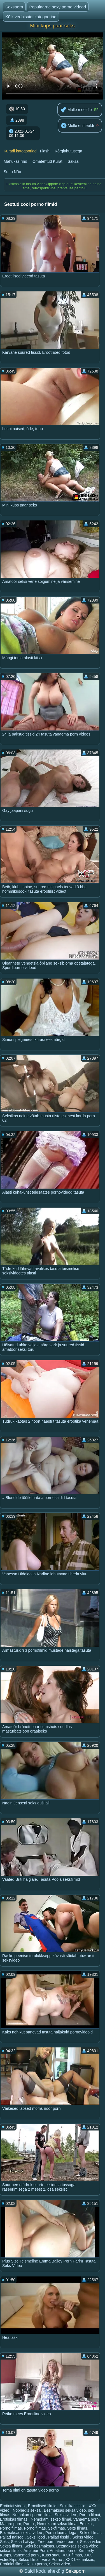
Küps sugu (51, 2555)
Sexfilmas (56, 2528)
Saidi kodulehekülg (44, 2571)
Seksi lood (36, 2537)
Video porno (67, 2541)
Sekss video (83, 2537)
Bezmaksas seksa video (65, 2510)
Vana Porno (52, 2559)
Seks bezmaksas (39, 2546)
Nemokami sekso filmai (51, 2519)
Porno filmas (11, 2528)
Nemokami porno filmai (32, 2515)
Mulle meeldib (76, 110)
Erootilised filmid (43, 2506)
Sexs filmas (77, 2528)
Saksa (72, 161)
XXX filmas (72, 2555)
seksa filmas (11, 2550)
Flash (44, 151)
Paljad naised (12, 2537)
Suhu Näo (12, 171)
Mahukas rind (15, 161)
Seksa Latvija (23, 2541)
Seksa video (66, 2515)
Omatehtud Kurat (47, 161)
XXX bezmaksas (79, 2559)
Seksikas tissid (73, 2506)
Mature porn (10, 2523)
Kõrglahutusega (68, 151)
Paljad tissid (59, 2537)
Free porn (46, 2541)
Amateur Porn (36, 2550)
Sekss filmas (91, 2532)
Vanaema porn (86, 2519)
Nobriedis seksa (27, 2510)
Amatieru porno (63, 2550)
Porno (29, 2523)
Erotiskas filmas (14, 2519)
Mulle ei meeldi (77, 126)
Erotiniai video (13, 2506)
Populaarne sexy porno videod (57, 6)
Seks (4, 2541)
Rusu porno (37, 2564)
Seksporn (14, 6)
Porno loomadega (61, 2532)
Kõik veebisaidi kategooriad (31, 16)
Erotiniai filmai (12, 2564)
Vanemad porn (26, 2555)
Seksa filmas (11, 2546)
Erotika (86, 2523)
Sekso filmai (28, 2559)
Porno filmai (89, 2515)
